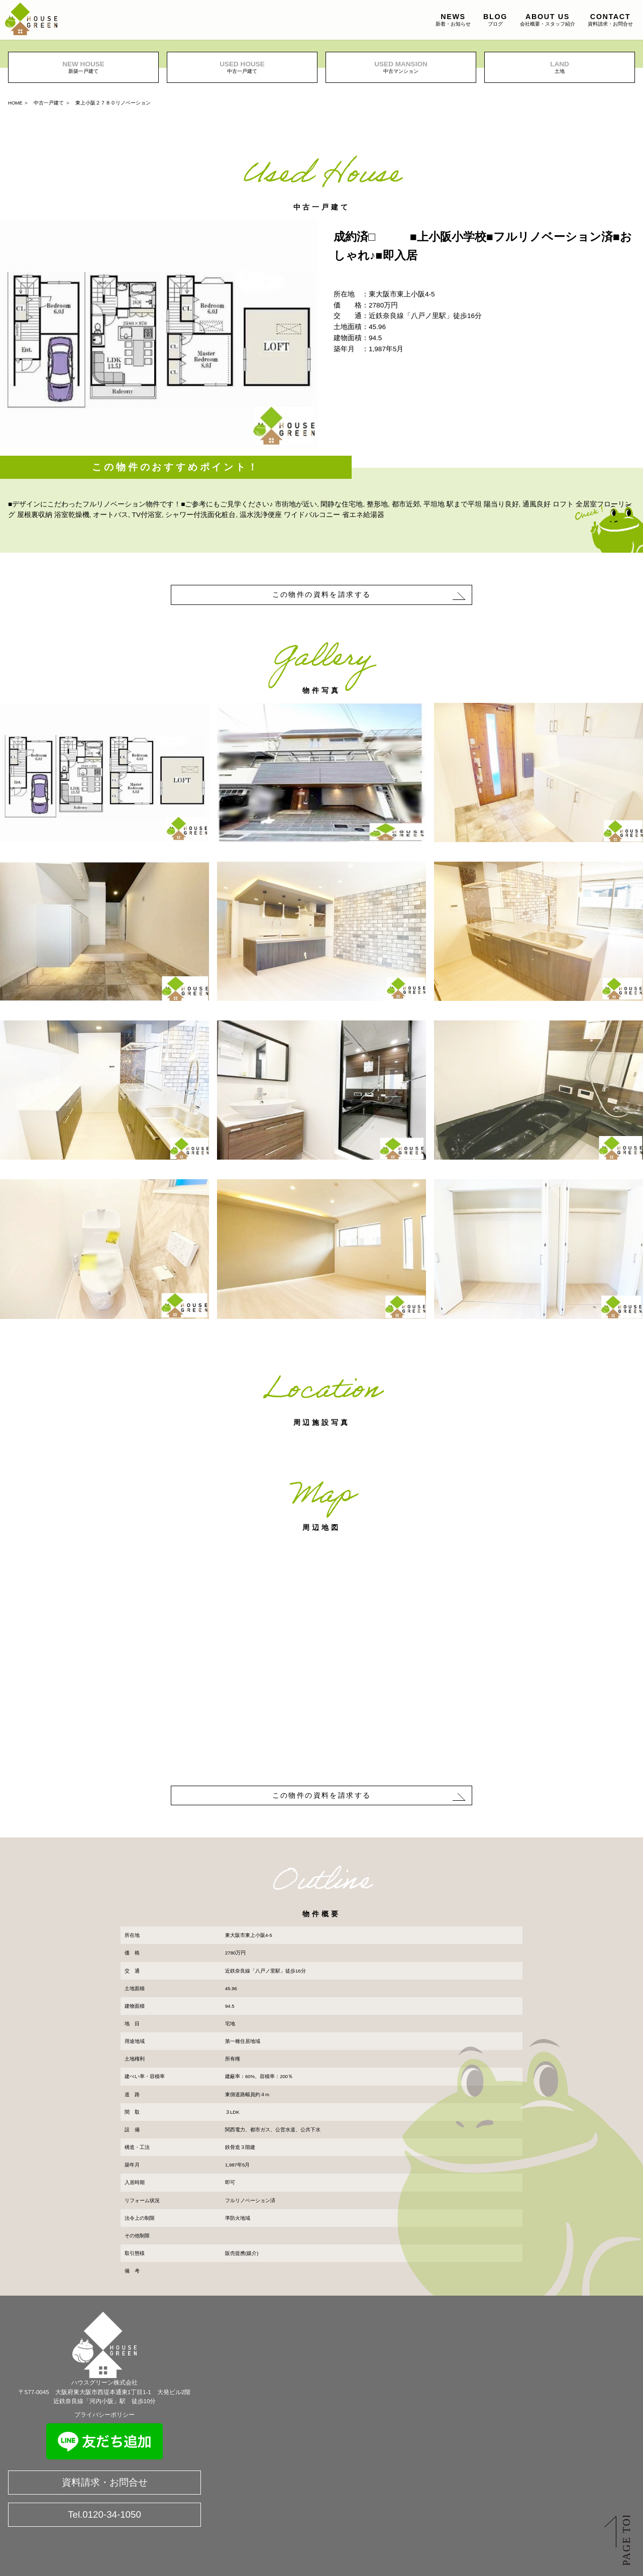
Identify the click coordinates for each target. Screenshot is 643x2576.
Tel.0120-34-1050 (104, 2514)
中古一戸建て (242, 67)
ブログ (495, 20)
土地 (559, 67)
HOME (15, 103)
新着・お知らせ (453, 20)
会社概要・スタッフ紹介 (547, 20)
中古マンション (401, 67)
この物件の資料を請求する (321, 594)
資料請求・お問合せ (610, 20)
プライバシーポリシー (104, 2415)
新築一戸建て (83, 67)
